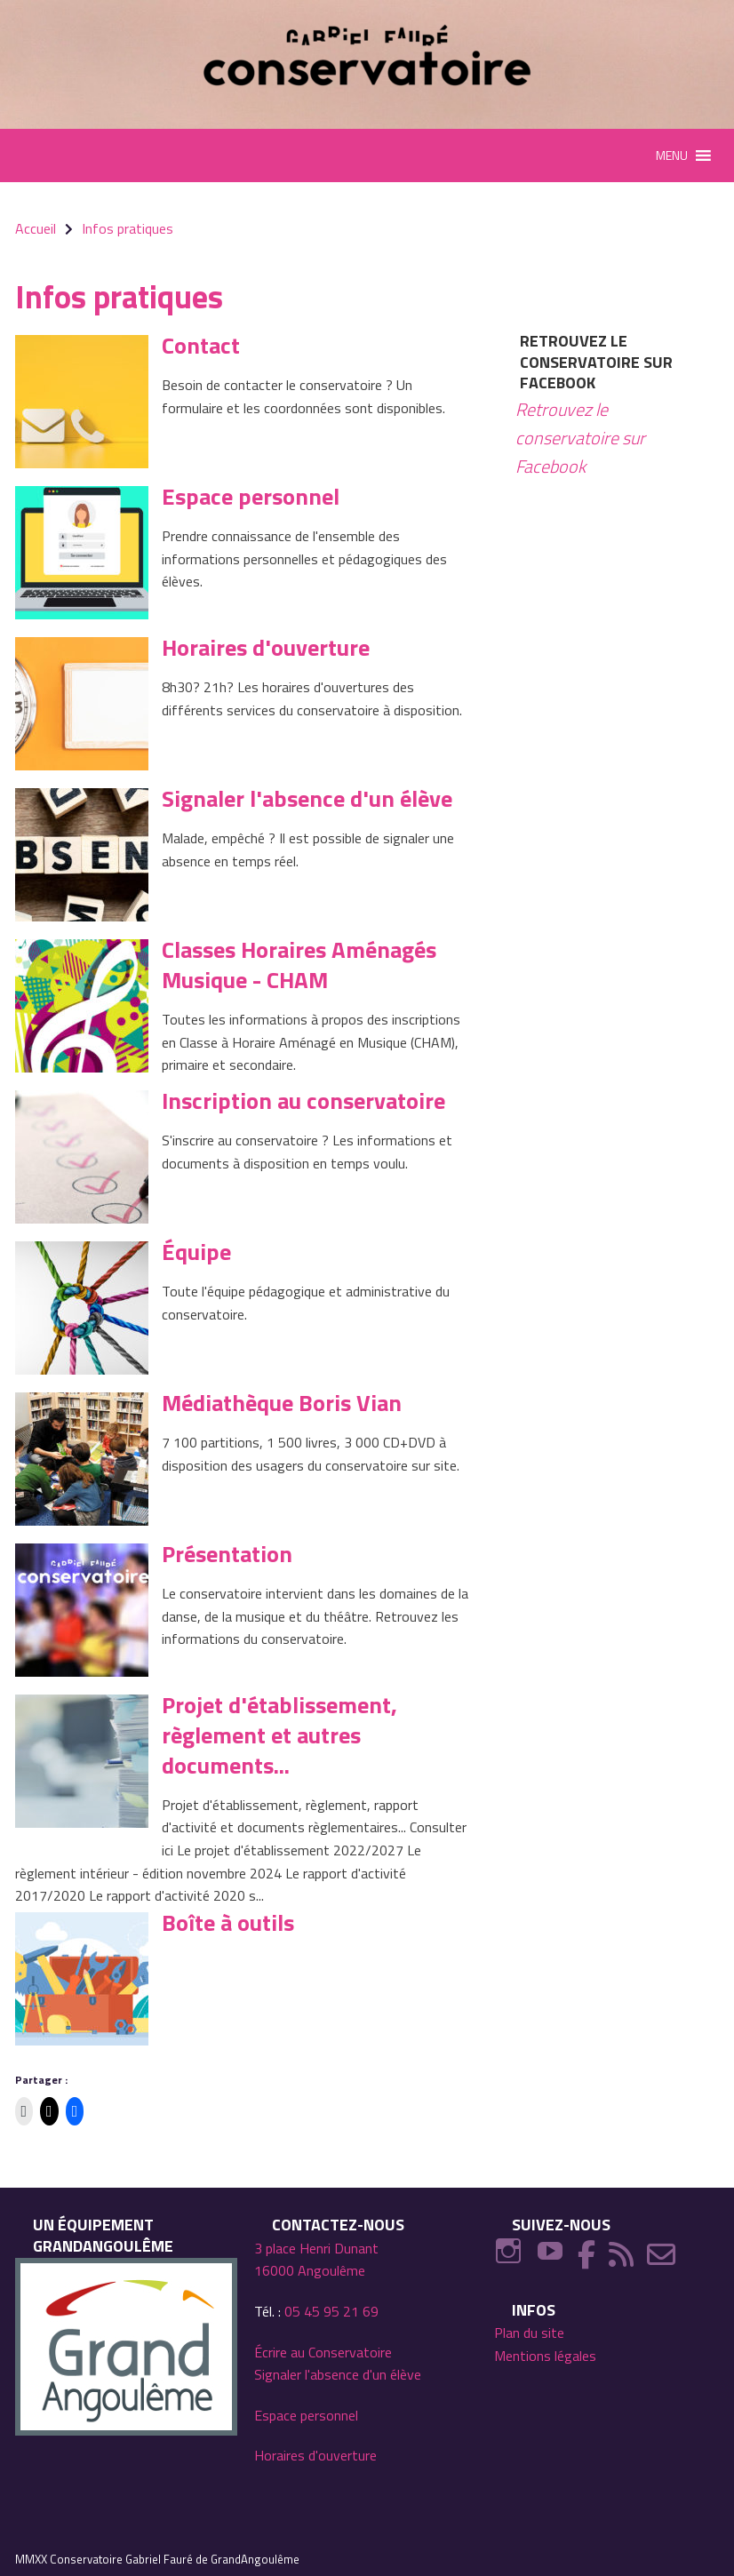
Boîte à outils (228, 1922)
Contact (201, 345)
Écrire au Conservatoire (323, 2352)
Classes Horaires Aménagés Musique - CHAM (299, 964)
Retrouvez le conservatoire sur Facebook (596, 362)
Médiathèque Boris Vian (282, 1402)
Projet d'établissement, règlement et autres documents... (279, 1734)
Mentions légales (545, 2355)
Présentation (227, 1553)
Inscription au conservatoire (303, 1100)
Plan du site (529, 2332)
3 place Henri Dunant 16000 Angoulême (316, 2259)
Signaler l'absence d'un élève (307, 798)
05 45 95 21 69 (331, 2311)
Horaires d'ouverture (266, 647)
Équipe (196, 1251)
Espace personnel (250, 496)
